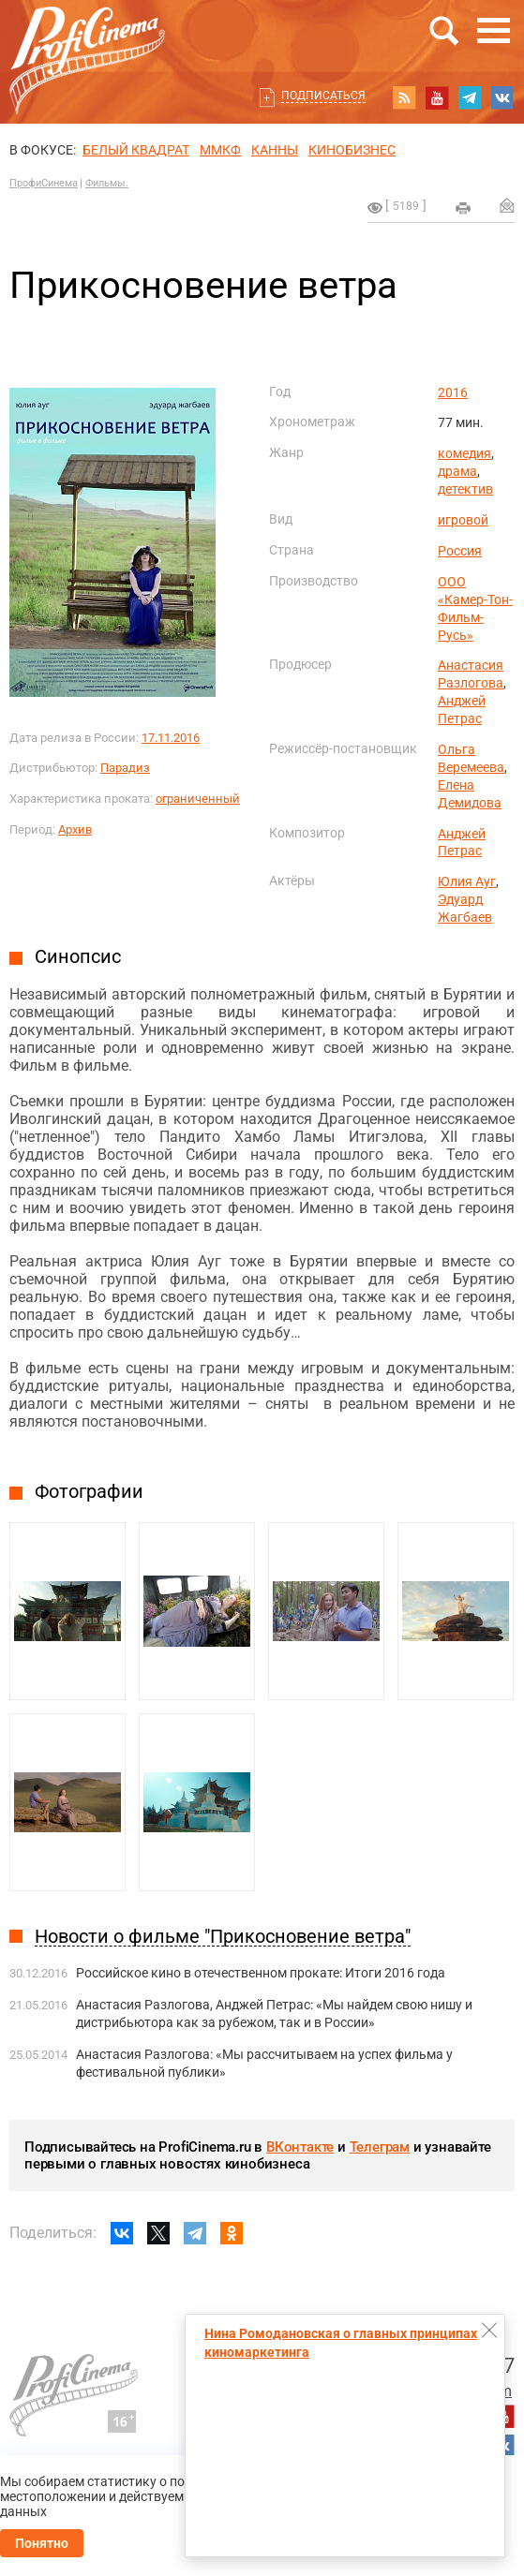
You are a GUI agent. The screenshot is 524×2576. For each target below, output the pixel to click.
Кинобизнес (352, 149)
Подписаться (323, 95)
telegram (470, 97)
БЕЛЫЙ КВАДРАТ (135, 149)
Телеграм (380, 2147)
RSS (404, 97)
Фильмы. (106, 183)
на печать (463, 207)
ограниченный (198, 799)
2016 (453, 392)
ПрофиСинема (43, 183)
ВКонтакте (300, 2147)
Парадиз (125, 768)
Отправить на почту (507, 205)
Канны (274, 149)
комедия (464, 453)
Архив (75, 829)
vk (502, 97)
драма (457, 471)
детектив (465, 488)
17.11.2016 (171, 738)
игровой (463, 519)
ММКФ (220, 149)
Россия (460, 550)
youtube (437, 97)
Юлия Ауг (467, 881)
